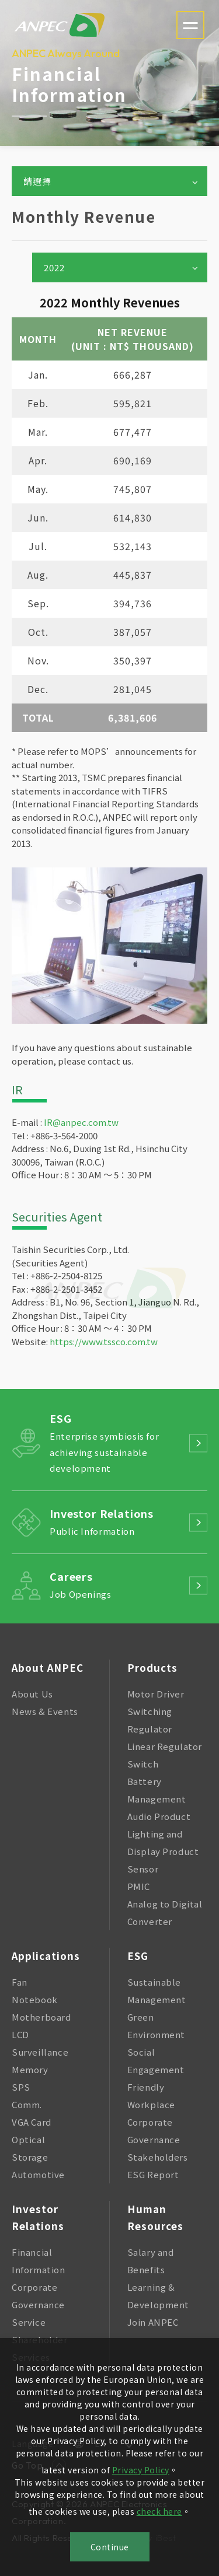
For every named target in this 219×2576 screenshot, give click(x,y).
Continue (110, 2547)
